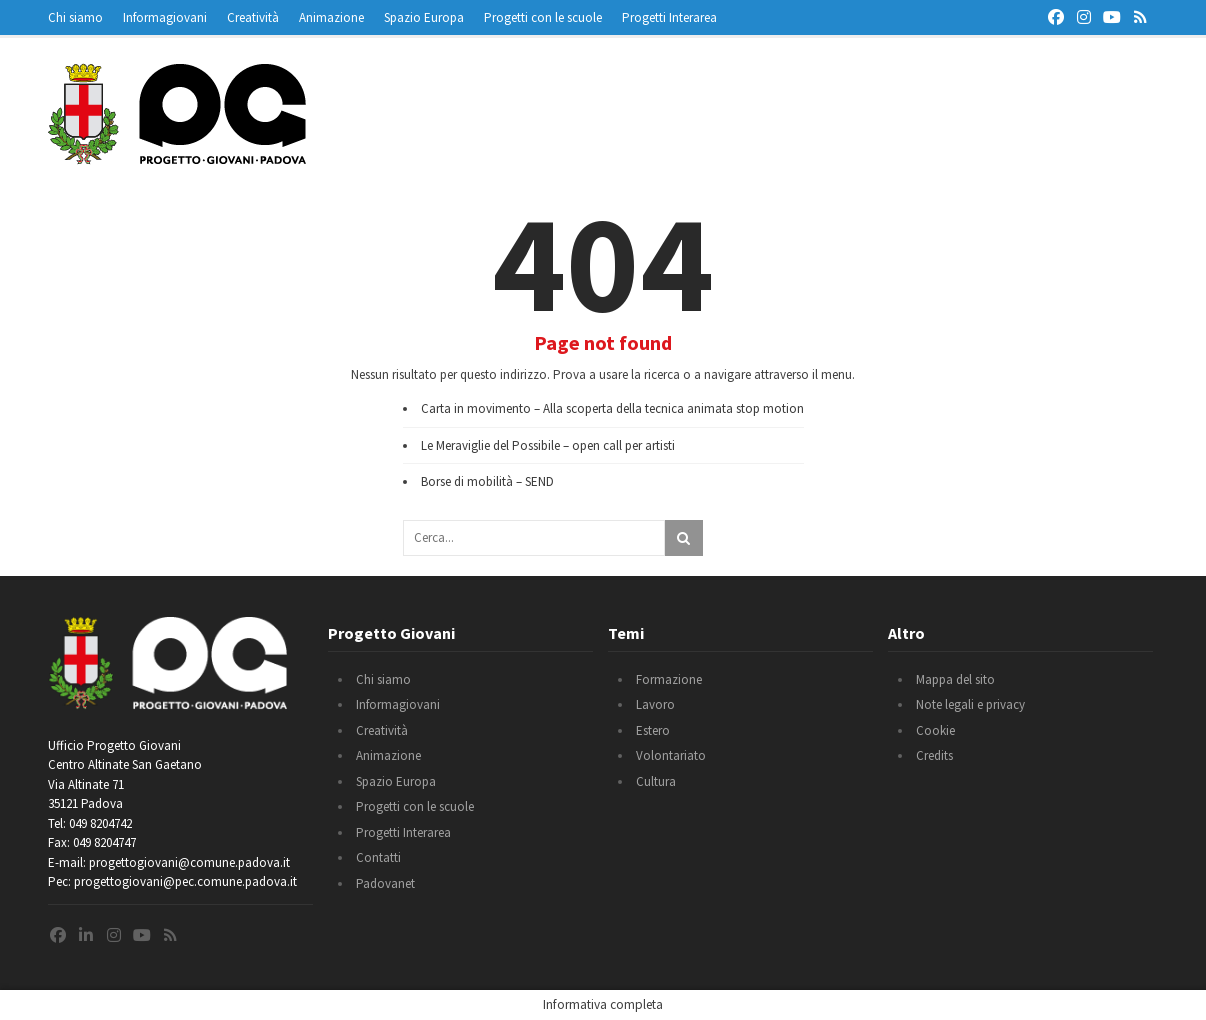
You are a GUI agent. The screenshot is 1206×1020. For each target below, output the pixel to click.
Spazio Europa (424, 17)
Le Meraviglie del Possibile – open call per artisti (548, 445)
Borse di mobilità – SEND (487, 481)
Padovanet (385, 883)
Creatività (253, 17)
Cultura (656, 781)
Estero (653, 730)
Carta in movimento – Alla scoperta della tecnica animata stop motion (612, 408)
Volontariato (671, 755)
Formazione (669, 679)
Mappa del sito (955, 679)
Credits (934, 755)
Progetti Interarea (669, 17)
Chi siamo (75, 17)
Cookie (935, 730)
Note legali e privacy (970, 704)
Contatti (378, 857)
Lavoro (655, 704)
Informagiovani (165, 17)
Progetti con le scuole (543, 17)
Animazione (331, 17)
